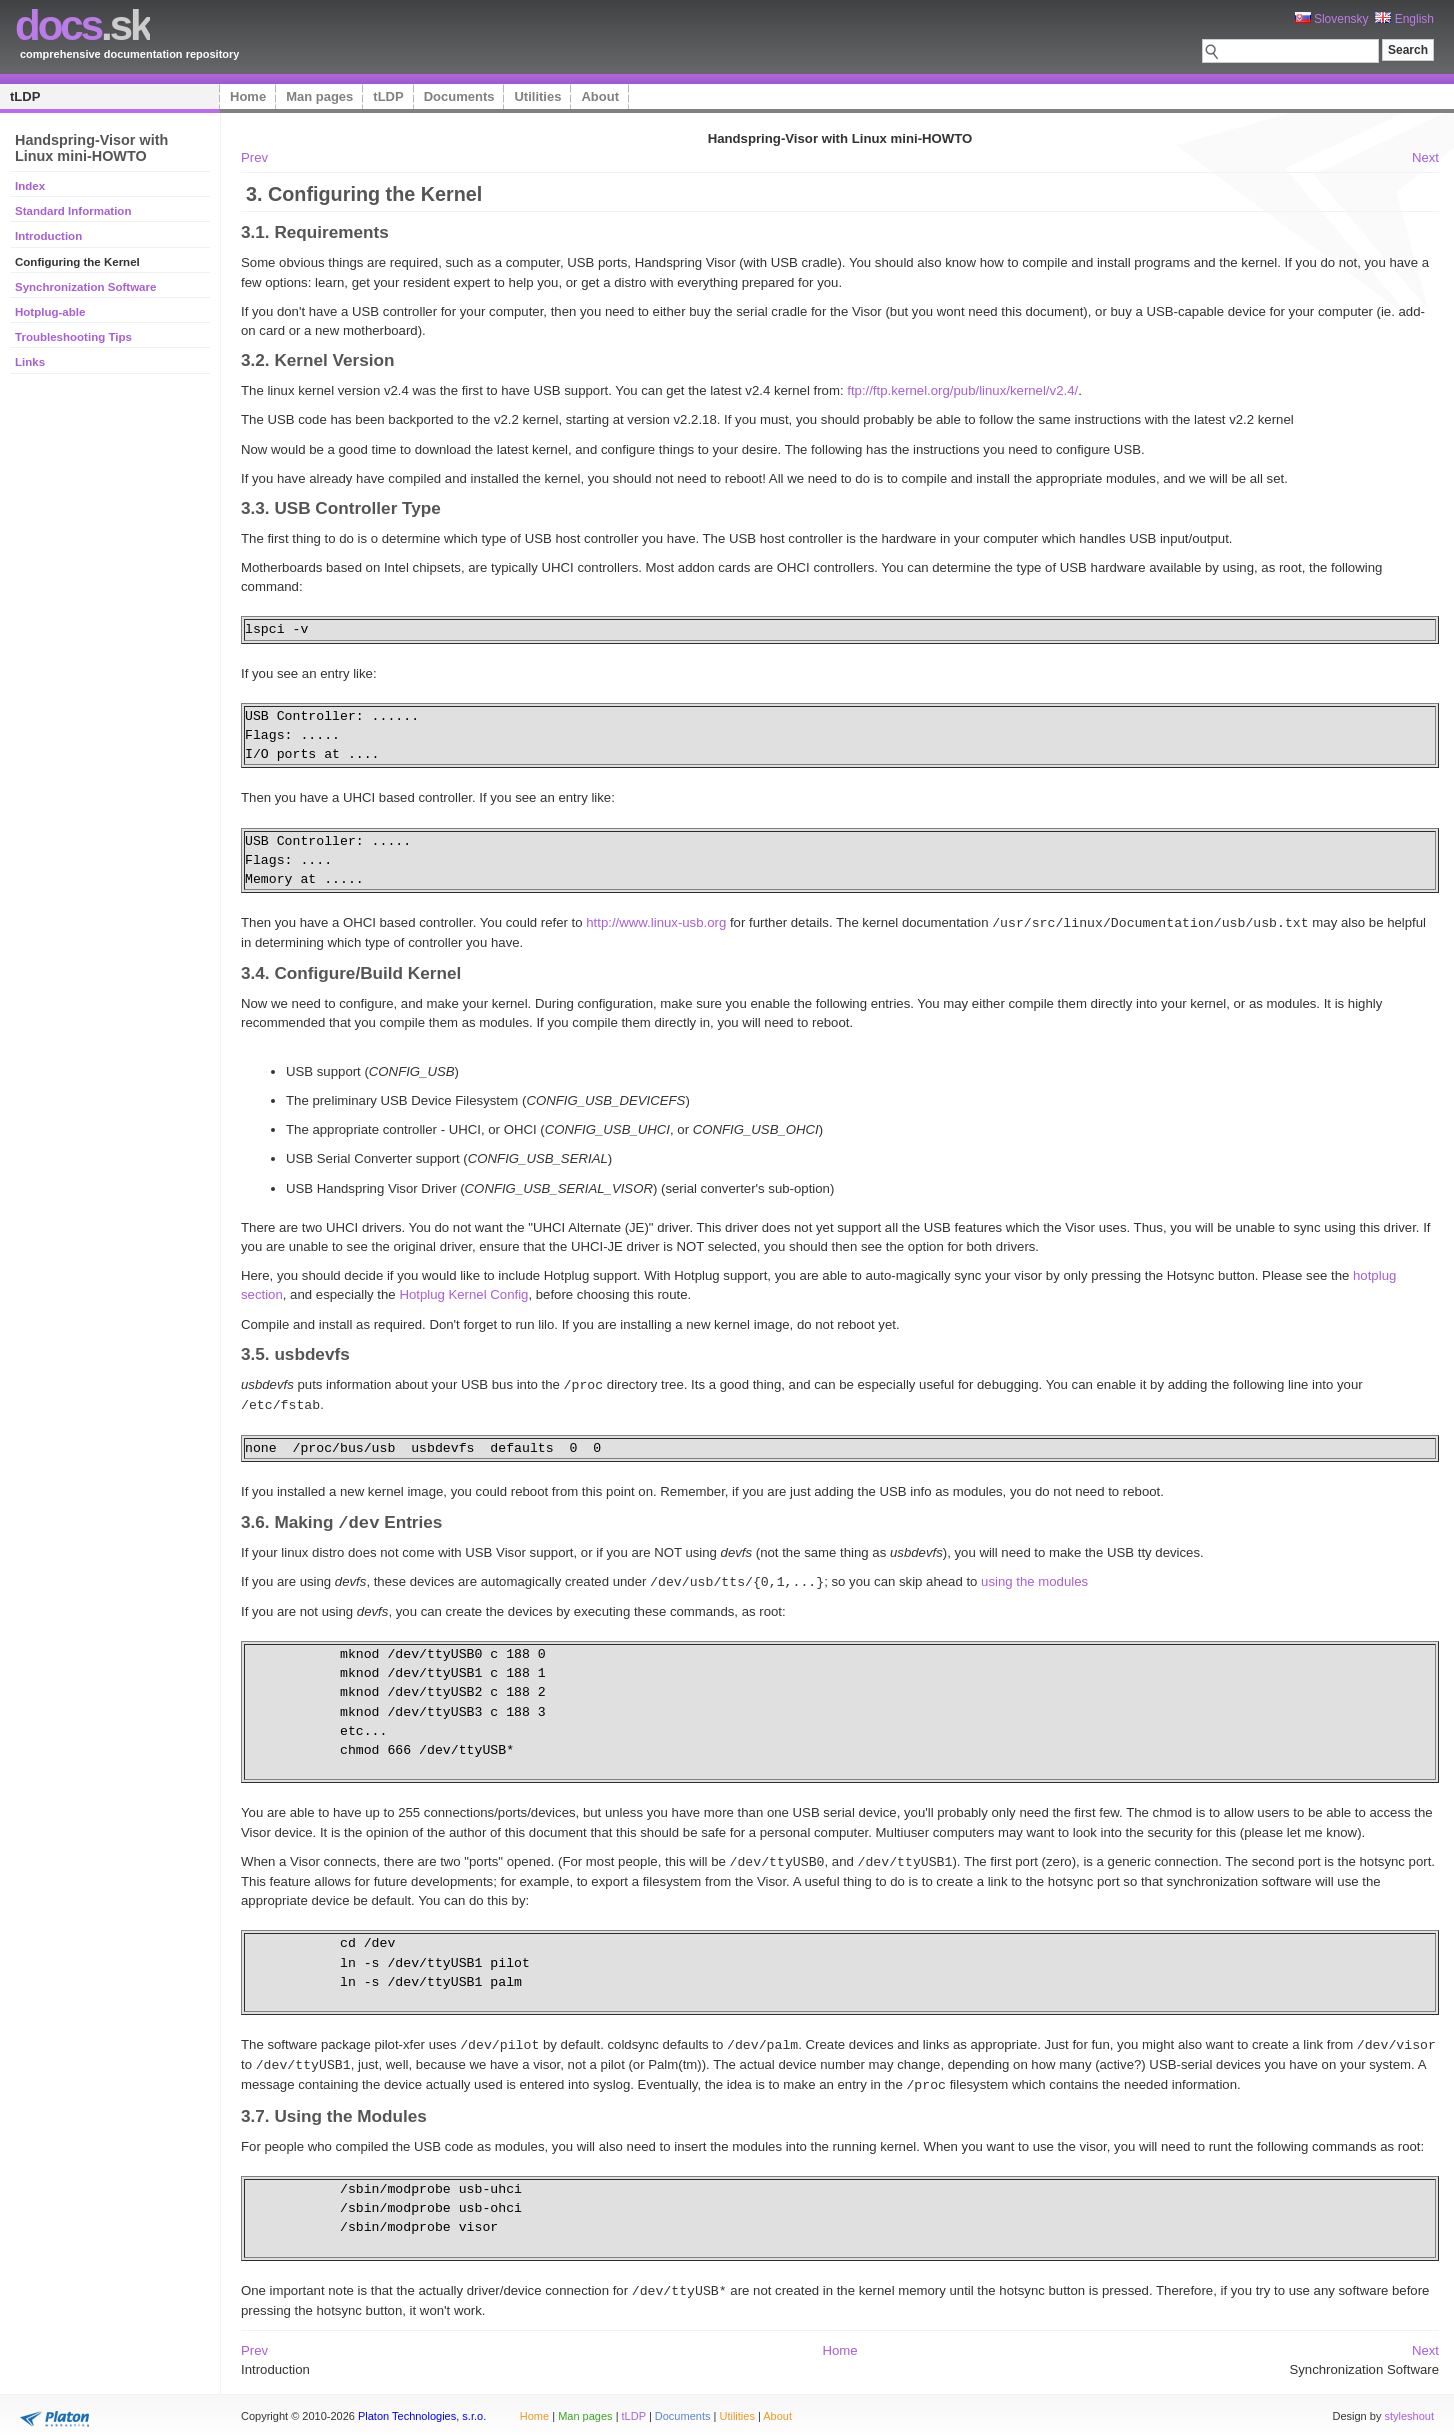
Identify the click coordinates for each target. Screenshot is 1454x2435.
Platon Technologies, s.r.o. (422, 2409)
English (1404, 19)
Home (248, 96)
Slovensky (1332, 19)
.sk (82, 25)
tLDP (25, 96)
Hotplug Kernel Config (463, 1293)
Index (30, 186)
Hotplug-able (50, 312)
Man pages (319, 96)
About (600, 96)
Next (1425, 157)
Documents (459, 96)
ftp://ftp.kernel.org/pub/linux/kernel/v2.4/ (962, 390)
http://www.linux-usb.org (656, 922)
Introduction (48, 236)
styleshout (1409, 2409)
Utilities (537, 96)
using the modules (1034, 1580)
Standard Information (73, 211)
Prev (254, 157)
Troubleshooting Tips (73, 337)
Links (30, 362)
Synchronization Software (85, 287)
